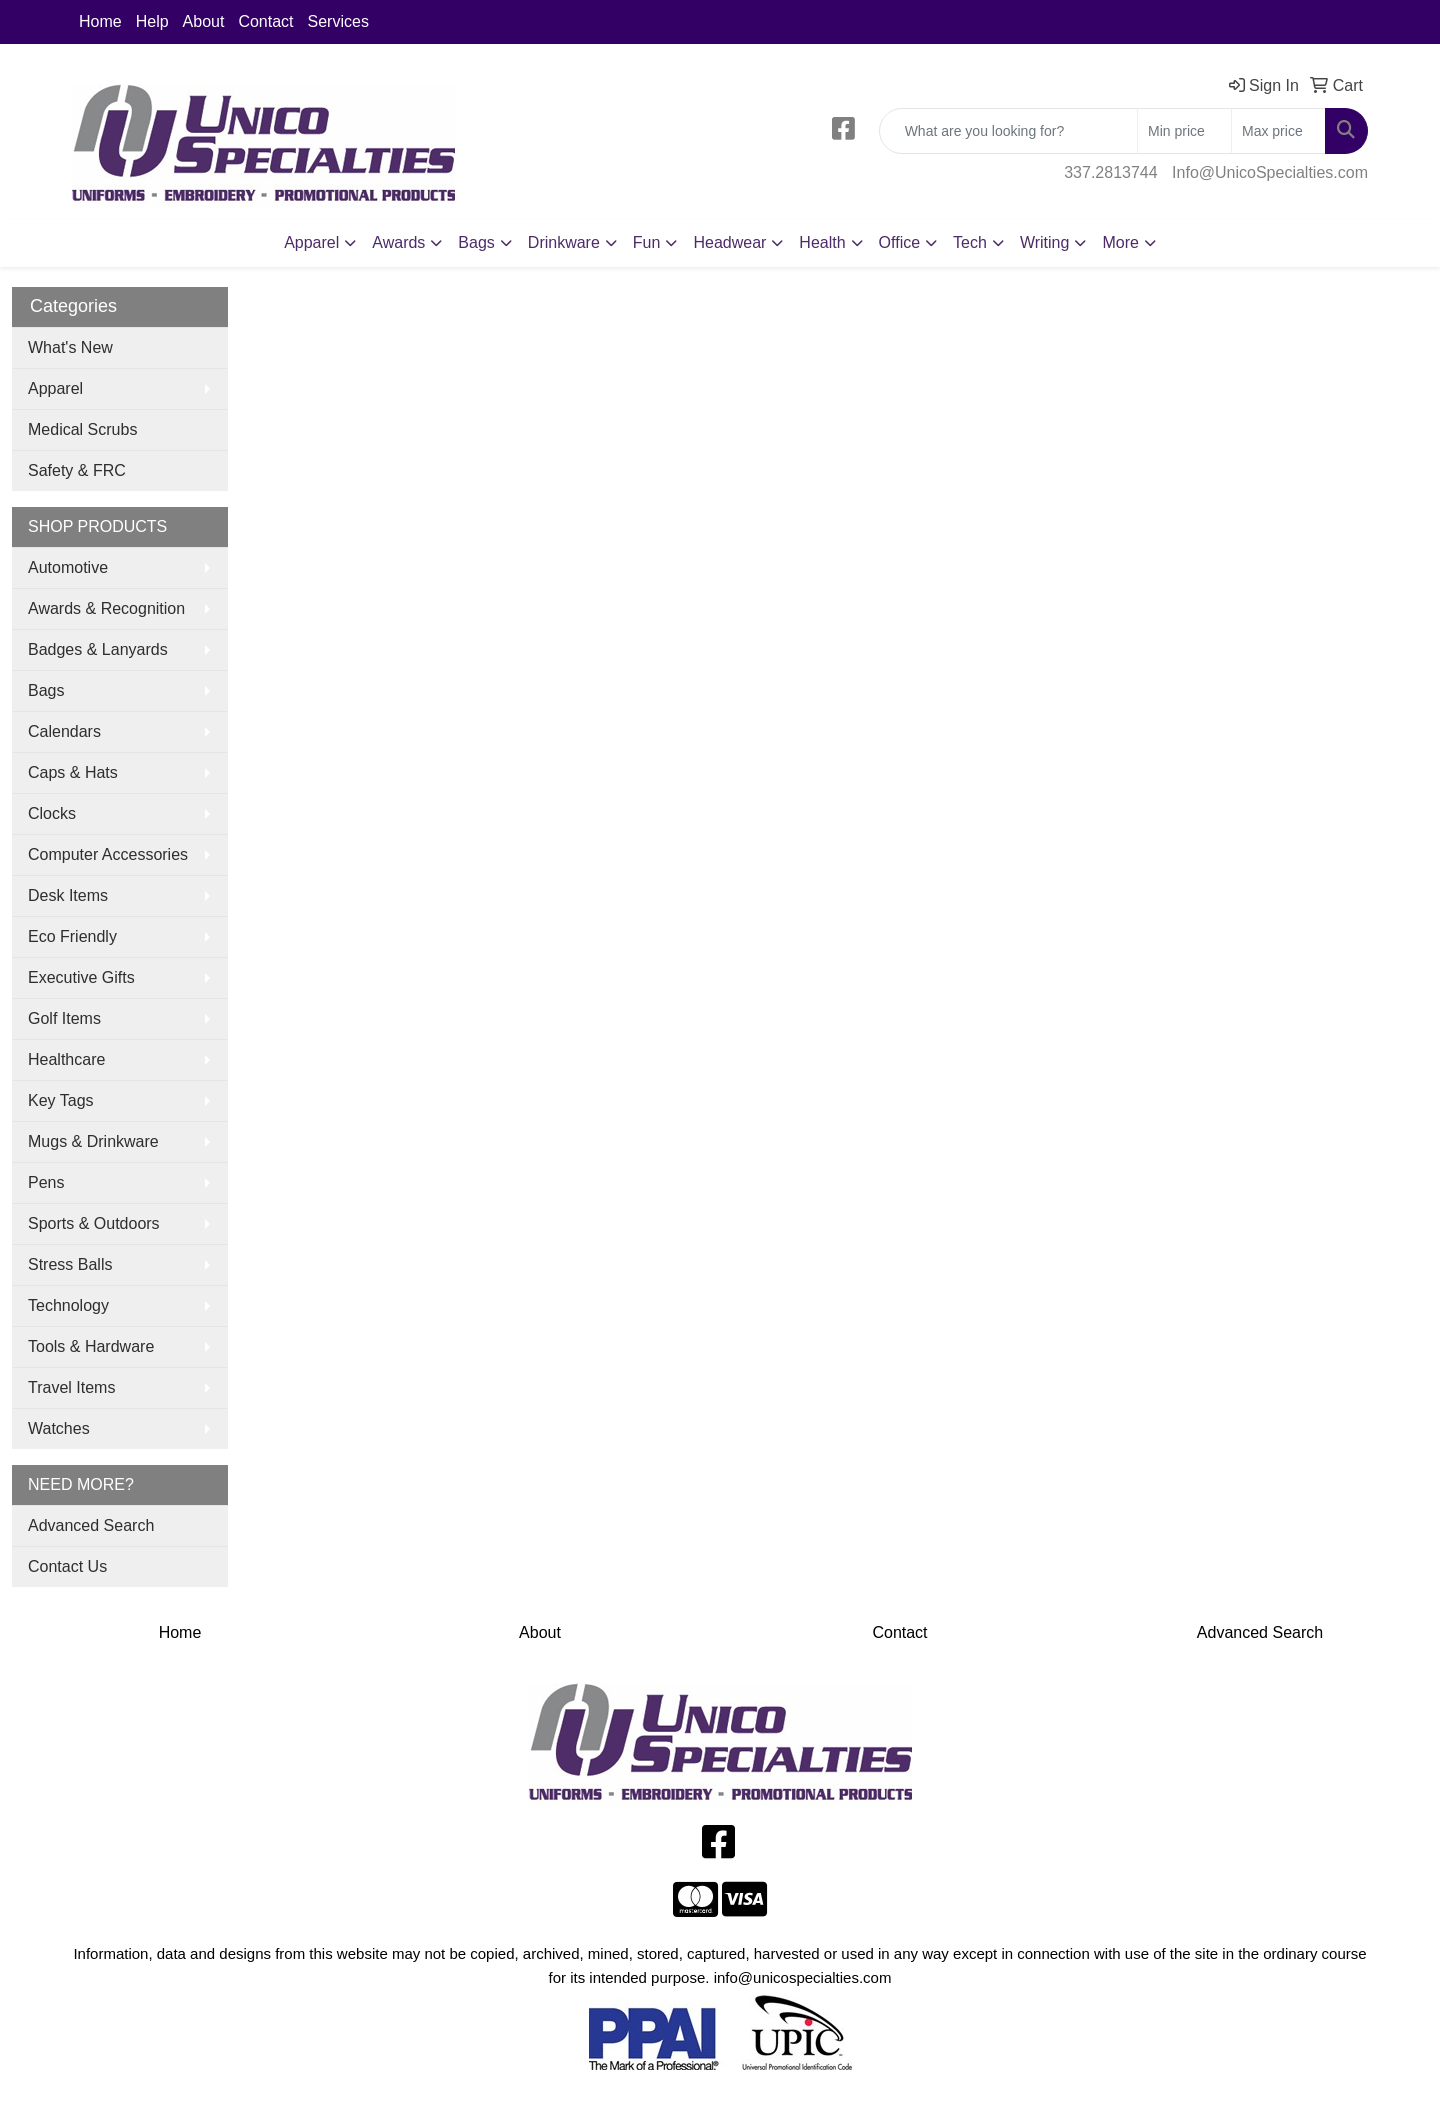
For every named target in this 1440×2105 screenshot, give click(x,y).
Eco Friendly (72, 936)
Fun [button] (647, 242)
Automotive (68, 567)
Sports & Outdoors (94, 1223)
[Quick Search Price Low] (1184, 131)
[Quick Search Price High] (1278, 131)
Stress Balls (70, 1264)
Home (100, 21)
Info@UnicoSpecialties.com (1270, 172)
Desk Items (68, 895)
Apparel (55, 388)
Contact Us (67, 1566)
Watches (59, 1428)
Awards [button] (398, 242)
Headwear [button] (729, 242)
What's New (70, 347)
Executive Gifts (81, 977)
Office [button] (900, 242)
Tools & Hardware (91, 1346)
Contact (265, 21)
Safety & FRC (77, 470)
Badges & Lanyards (98, 649)
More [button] (1120, 242)
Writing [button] (1045, 242)
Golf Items (64, 1018)
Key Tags (61, 1100)
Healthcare (66, 1059)
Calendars (64, 731)
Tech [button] (970, 242)
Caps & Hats (73, 772)
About (204, 21)
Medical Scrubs (82, 429)
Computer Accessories (108, 854)
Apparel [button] (311, 242)
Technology (68, 1305)
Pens (46, 1182)
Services (338, 21)
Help (152, 21)
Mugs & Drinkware (93, 1141)
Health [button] (822, 242)
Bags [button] (476, 242)
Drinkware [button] (564, 242)
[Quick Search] (1008, 131)
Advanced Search (91, 1525)
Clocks (52, 813)
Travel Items (71, 1387)
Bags (46, 690)
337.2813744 (1110, 172)
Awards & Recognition (106, 608)
